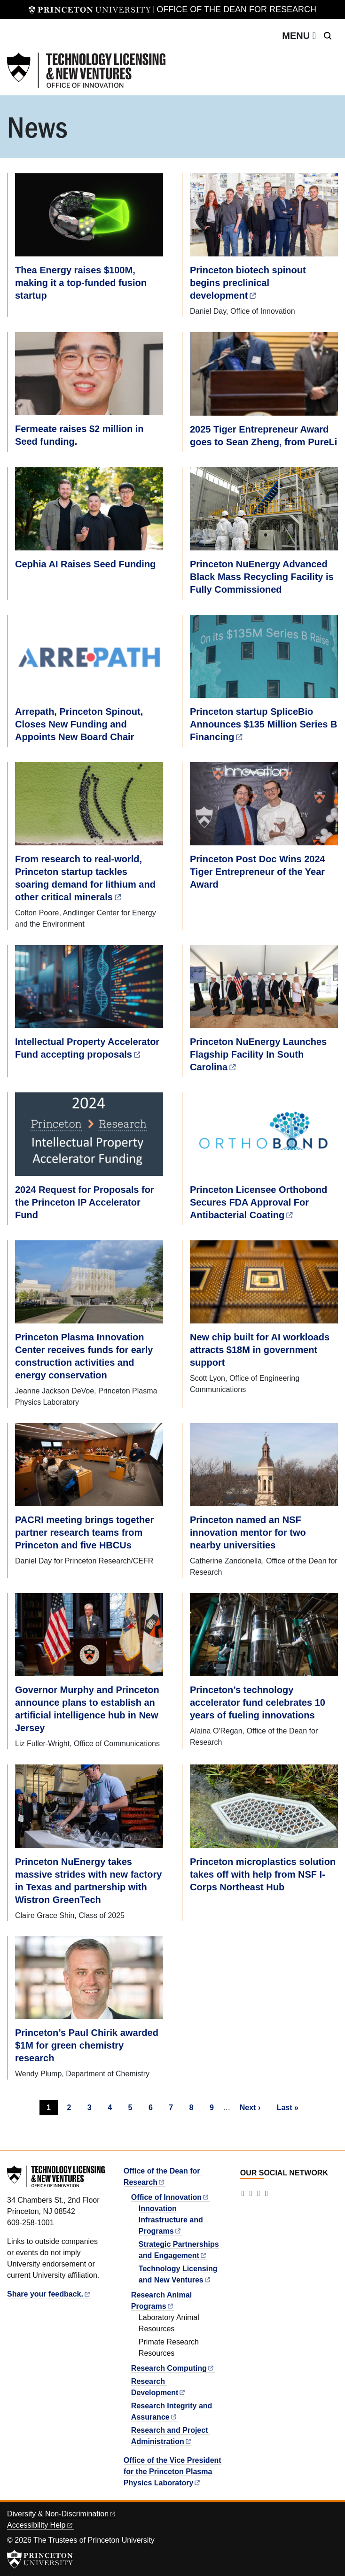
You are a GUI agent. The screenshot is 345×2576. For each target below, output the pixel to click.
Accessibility (40, 2525)
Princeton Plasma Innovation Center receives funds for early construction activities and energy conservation (84, 1356)
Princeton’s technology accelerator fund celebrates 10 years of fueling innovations (257, 1702)
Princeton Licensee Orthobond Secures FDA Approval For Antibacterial (258, 1202)
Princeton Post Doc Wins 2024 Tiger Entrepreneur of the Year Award (257, 872)
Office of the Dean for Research (236, 9)
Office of (170, 2197)
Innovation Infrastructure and (172, 2220)
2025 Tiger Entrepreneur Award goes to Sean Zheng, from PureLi (263, 435)
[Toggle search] (327, 35)
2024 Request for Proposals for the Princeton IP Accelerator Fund (84, 1202)
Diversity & (62, 2514)
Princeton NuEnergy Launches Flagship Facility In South (258, 1054)
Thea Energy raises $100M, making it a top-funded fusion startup (81, 283)
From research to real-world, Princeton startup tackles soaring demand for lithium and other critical (85, 878)
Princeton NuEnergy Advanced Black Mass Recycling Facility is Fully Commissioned (262, 577)
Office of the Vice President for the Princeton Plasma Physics (172, 2471)
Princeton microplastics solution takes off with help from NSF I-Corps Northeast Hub (263, 1874)
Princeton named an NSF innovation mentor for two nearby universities (248, 1532)
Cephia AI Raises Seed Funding (85, 564)
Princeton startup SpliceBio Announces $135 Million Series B (265, 724)
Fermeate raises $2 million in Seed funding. (79, 435)
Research (173, 2368)
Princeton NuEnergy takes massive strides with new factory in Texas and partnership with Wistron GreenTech (88, 1881)
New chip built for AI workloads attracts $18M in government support (259, 1350)
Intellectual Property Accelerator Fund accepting (87, 1048)
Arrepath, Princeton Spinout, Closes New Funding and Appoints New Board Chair (79, 724)
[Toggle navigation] (299, 36)
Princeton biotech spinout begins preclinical (248, 283)
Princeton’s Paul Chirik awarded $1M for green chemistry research (86, 2045)
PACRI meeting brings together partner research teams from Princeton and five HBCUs (84, 1532)
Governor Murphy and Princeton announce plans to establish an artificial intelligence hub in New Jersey (87, 1709)
